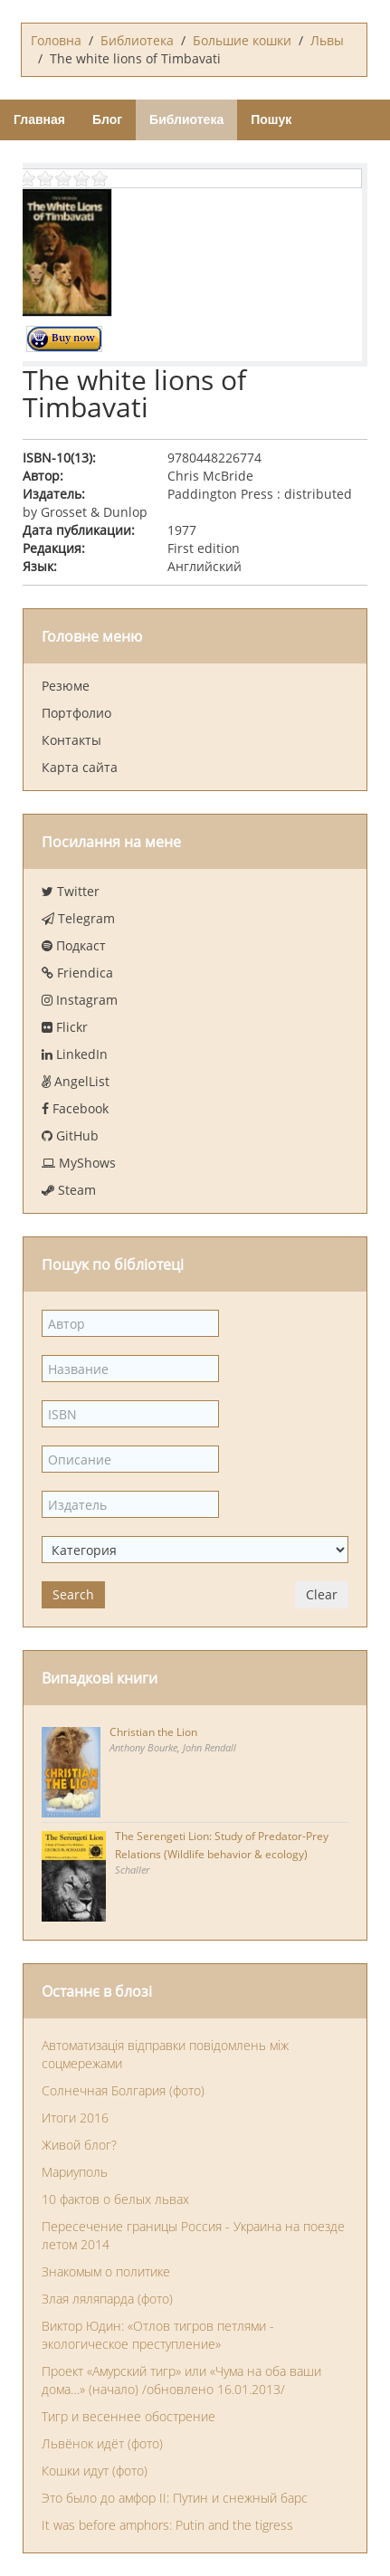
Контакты (71, 740)
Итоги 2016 (75, 2117)
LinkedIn (75, 1054)
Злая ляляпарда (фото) (107, 2298)
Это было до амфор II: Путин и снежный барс (175, 2497)
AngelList (75, 1081)
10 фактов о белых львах (115, 2199)
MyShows (79, 1162)
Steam (69, 1189)
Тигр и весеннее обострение (128, 2416)
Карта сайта (80, 767)
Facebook (75, 1108)
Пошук (271, 119)
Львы (327, 40)
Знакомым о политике (106, 2271)
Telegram (78, 918)
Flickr (65, 1026)
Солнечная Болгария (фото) (123, 2090)
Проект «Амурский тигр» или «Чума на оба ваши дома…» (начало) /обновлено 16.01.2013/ (181, 2380)
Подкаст (74, 945)
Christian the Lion (153, 1732)
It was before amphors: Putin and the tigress (167, 2524)
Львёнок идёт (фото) (102, 2443)
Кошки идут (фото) (94, 2470)
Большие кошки (242, 40)
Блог (107, 119)
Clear (322, 1594)
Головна (56, 40)
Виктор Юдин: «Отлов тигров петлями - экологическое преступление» (158, 2334)
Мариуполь (75, 2171)
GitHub (70, 1135)
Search (73, 1594)
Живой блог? (79, 2144)
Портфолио (76, 712)
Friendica (77, 972)
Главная (39, 119)
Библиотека (137, 40)
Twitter (71, 891)
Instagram (80, 999)
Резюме (66, 685)
